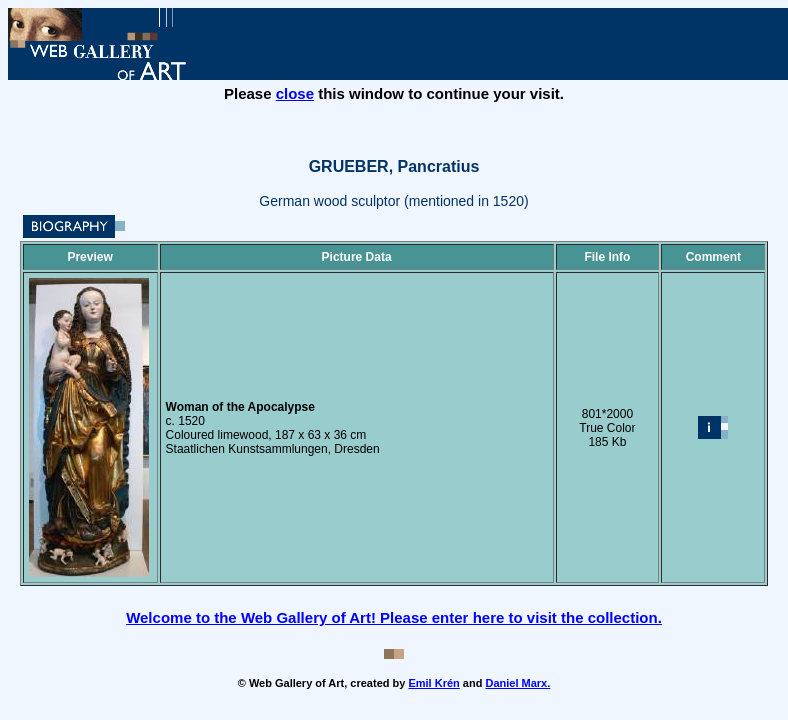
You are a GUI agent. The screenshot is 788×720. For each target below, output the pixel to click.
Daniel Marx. (517, 683)
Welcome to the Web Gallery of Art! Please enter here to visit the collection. (394, 617)
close (295, 93)
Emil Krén (433, 683)
